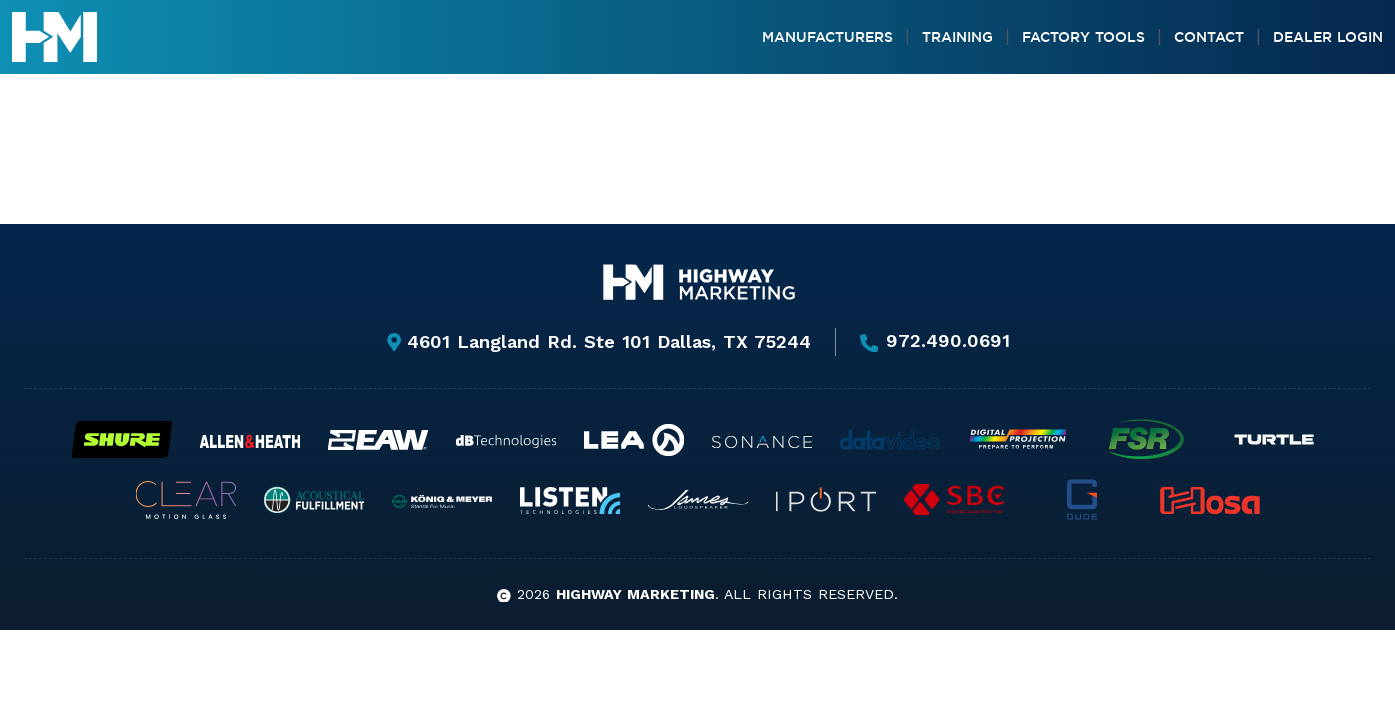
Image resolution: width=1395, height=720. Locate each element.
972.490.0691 (935, 342)
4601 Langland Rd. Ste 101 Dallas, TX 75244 (598, 341)
